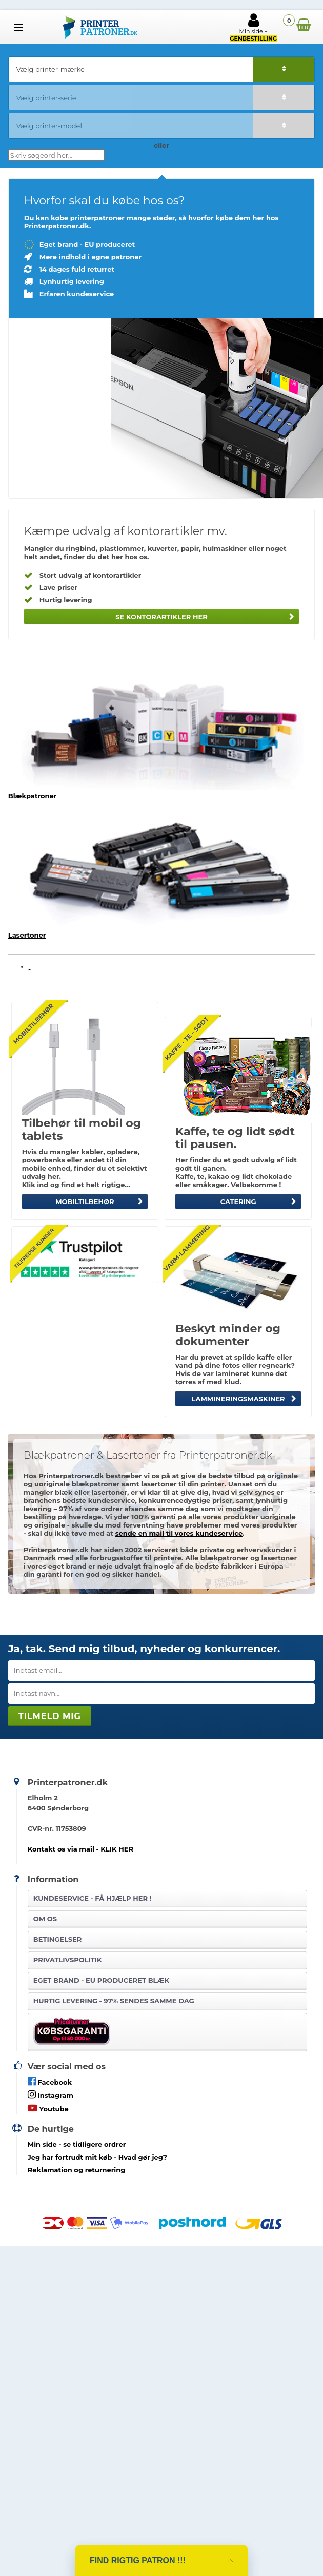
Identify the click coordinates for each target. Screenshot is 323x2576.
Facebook (50, 2081)
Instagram (50, 2095)
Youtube (48, 2108)
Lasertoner (27, 935)
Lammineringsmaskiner (238, 1399)
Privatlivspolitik (67, 1960)
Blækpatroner (32, 796)
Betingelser (57, 1939)
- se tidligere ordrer (77, 2144)
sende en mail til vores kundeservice (179, 1533)
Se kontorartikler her (161, 617)
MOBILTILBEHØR (84, 1201)
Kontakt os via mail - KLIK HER (80, 1849)
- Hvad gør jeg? (97, 2157)
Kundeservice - (92, 1898)
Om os (45, 1919)
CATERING (238, 1201)
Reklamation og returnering (77, 2170)
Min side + (253, 27)
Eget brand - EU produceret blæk (101, 1980)
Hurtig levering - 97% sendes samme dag (113, 2001)
